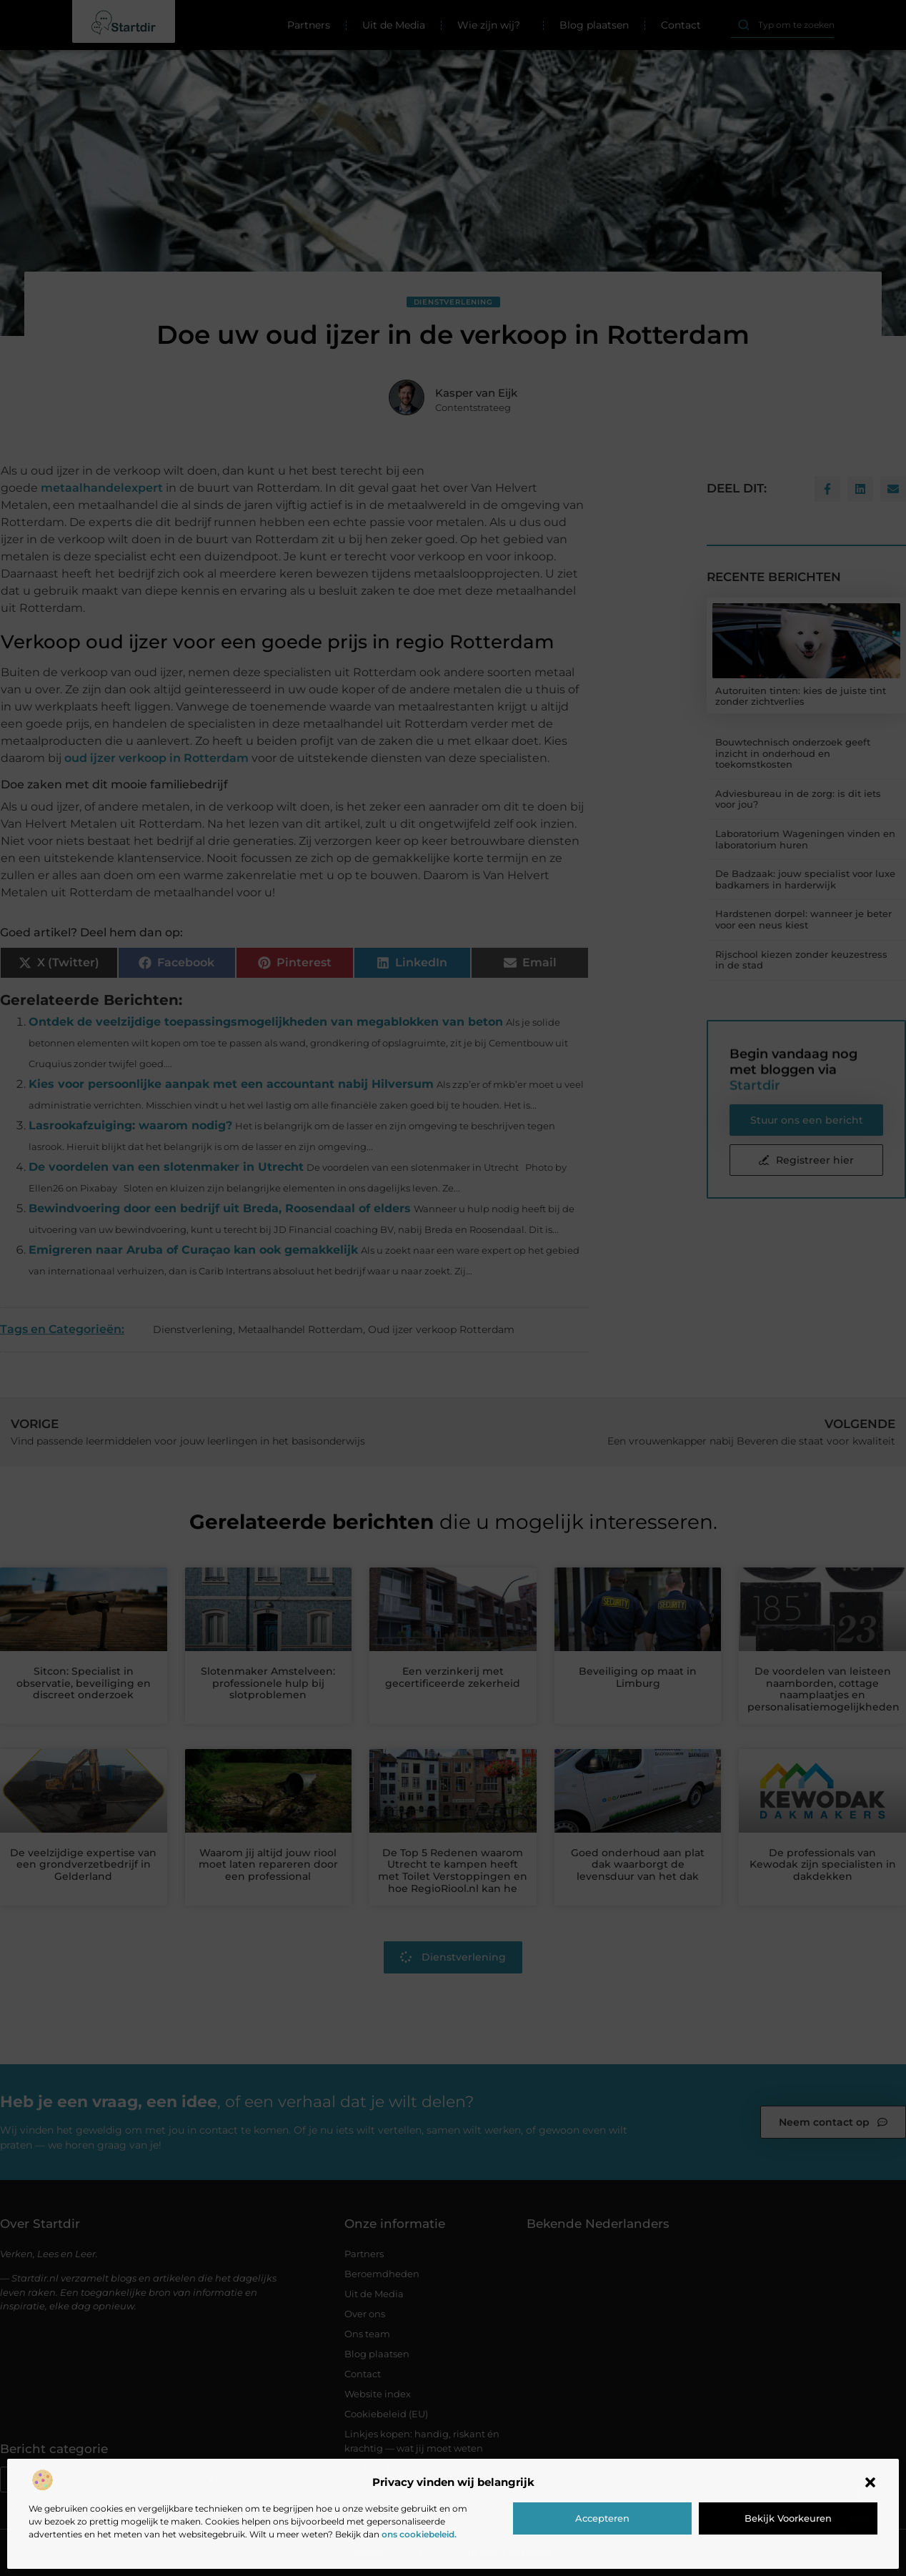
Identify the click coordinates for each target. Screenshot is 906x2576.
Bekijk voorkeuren (788, 2518)
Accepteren (602, 2518)
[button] (870, 2482)
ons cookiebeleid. (419, 2534)
